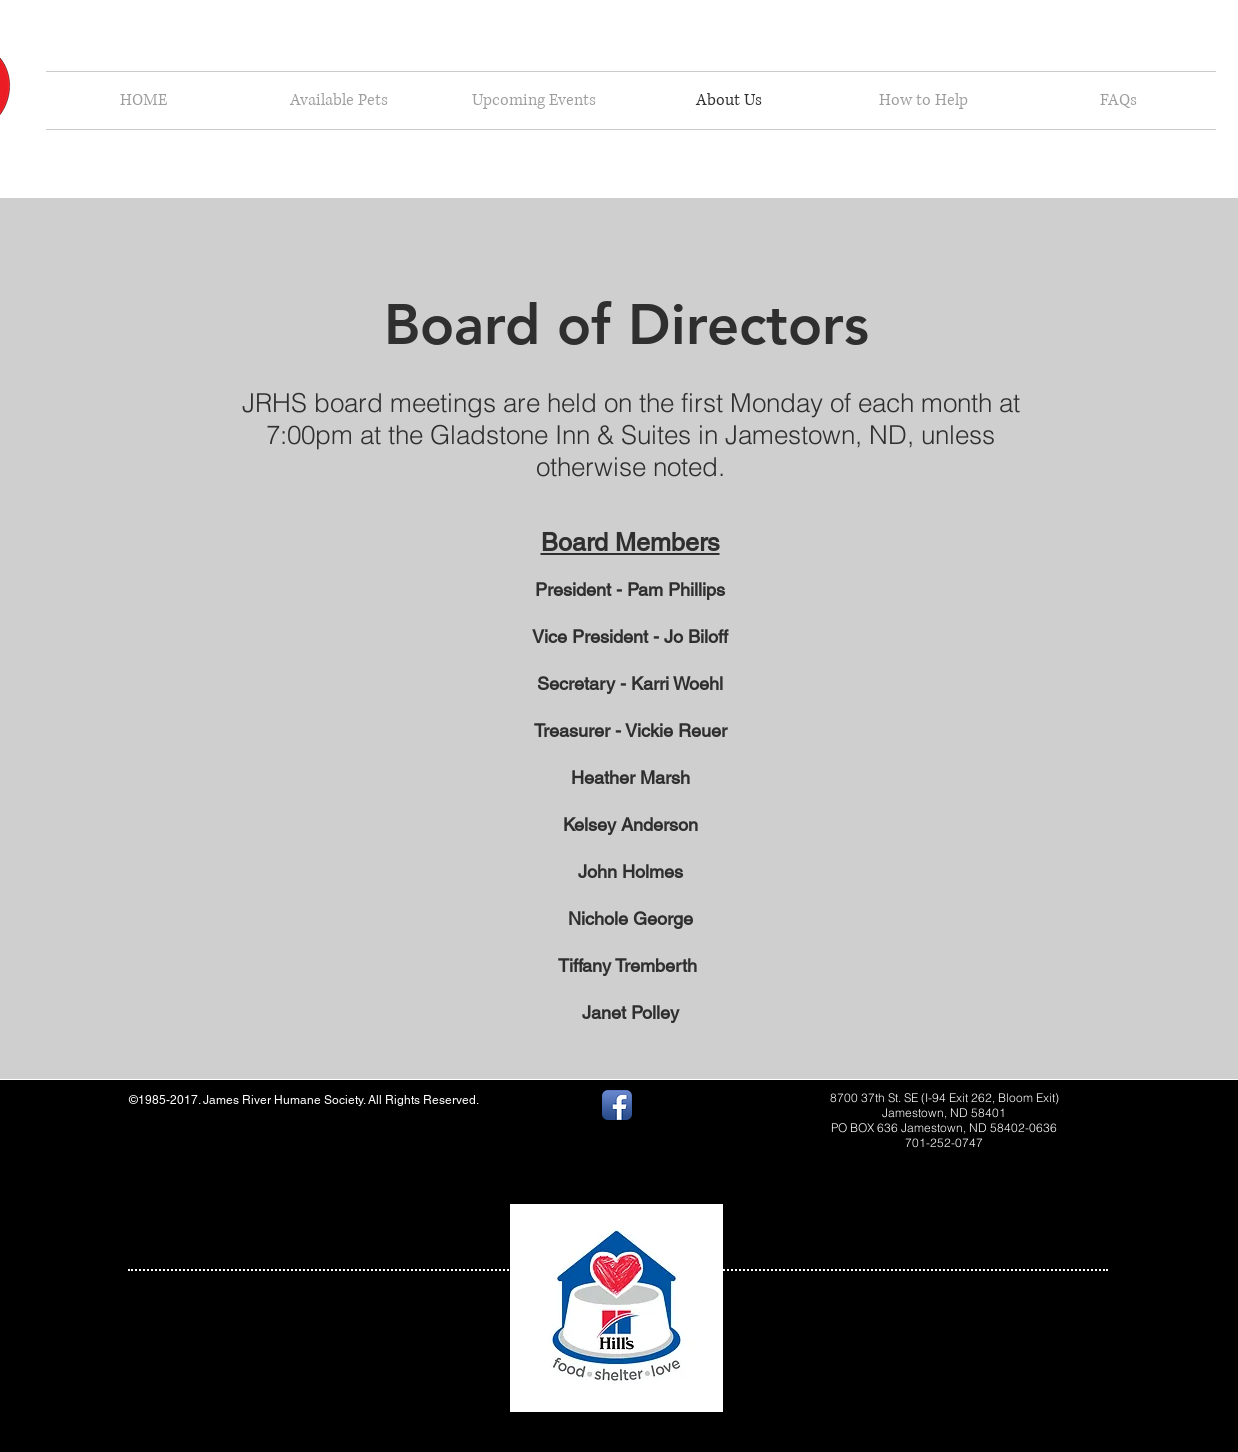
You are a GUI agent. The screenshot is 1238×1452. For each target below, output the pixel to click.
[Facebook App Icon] (617, 1105)
